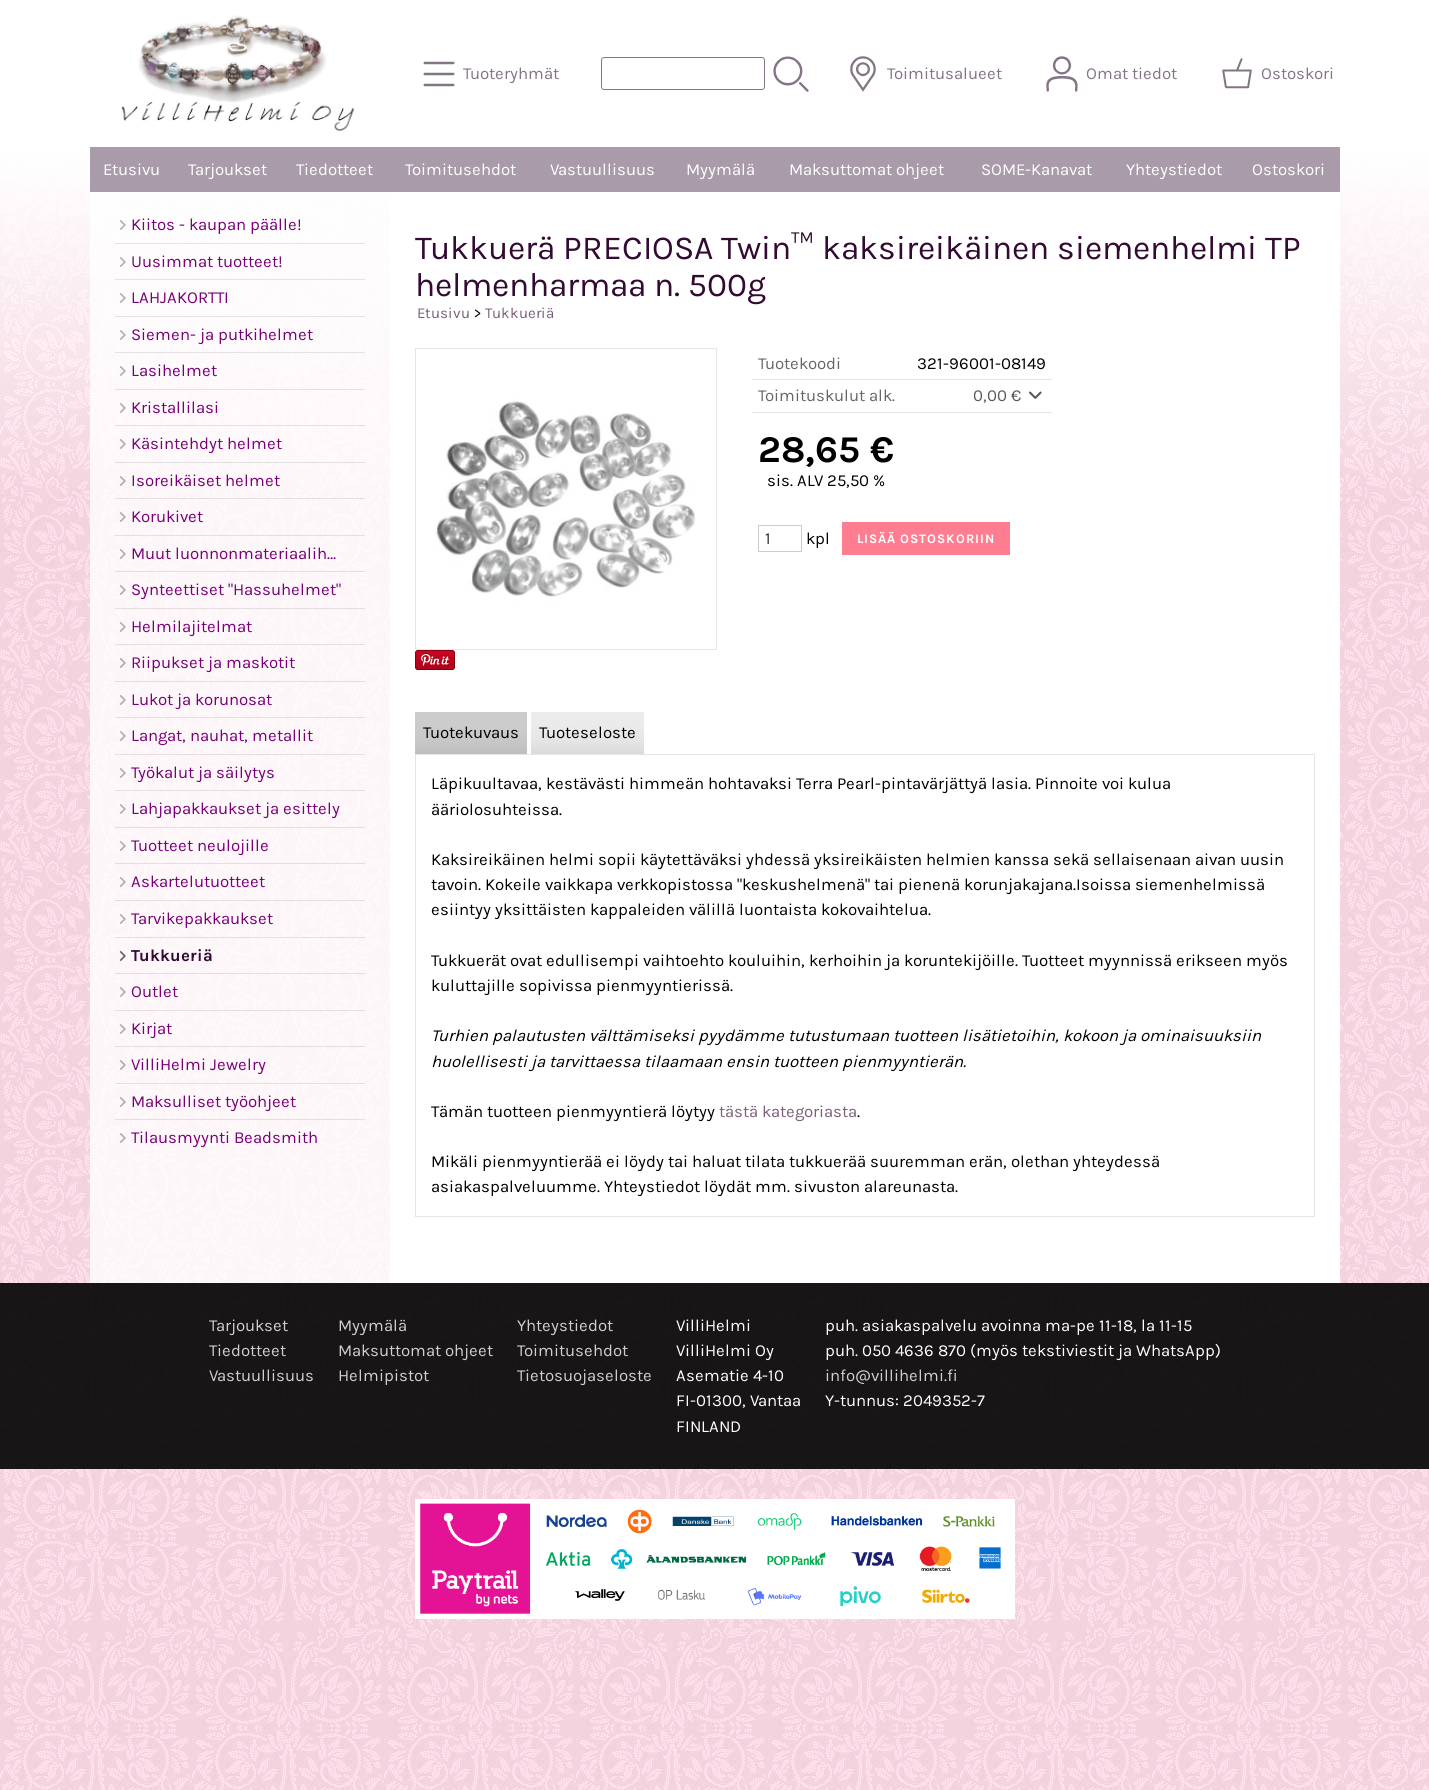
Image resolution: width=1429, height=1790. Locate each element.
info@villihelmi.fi (891, 1375)
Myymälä (720, 169)
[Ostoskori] (1279, 74)
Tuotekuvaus (471, 732)
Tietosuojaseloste (584, 1375)
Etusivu (131, 169)
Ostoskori (1288, 169)
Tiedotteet (334, 169)
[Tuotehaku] (683, 73)
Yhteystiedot (1174, 169)
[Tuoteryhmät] (493, 74)
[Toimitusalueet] (926, 74)
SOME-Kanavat (1036, 169)
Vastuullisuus (602, 169)
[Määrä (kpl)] (780, 538)
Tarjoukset (227, 169)
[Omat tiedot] (1113, 74)
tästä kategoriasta (788, 1111)
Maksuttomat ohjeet (866, 169)
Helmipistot (383, 1375)
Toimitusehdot (460, 169)
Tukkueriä (519, 313)
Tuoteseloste (587, 732)
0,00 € (1009, 395)
